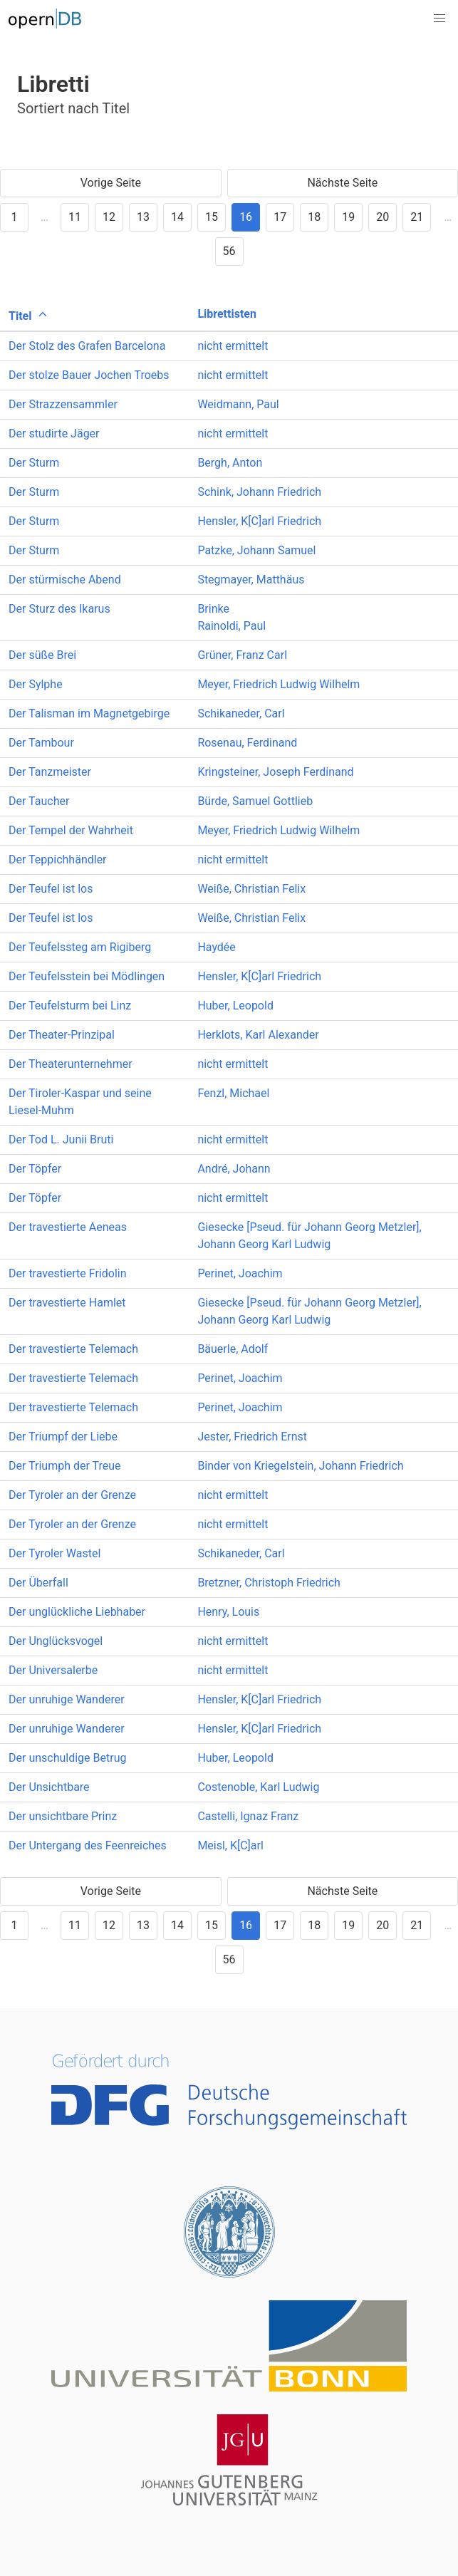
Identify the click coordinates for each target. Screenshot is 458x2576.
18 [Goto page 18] (314, 217)
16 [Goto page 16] (245, 217)
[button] (439, 18)
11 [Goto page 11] (74, 217)
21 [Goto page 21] (416, 217)
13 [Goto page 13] (143, 217)
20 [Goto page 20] (382, 217)
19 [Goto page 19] (348, 217)
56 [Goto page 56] (229, 251)
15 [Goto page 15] (211, 217)
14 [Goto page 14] (177, 217)
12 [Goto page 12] (109, 217)
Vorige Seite (110, 182)
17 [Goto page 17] (280, 217)
